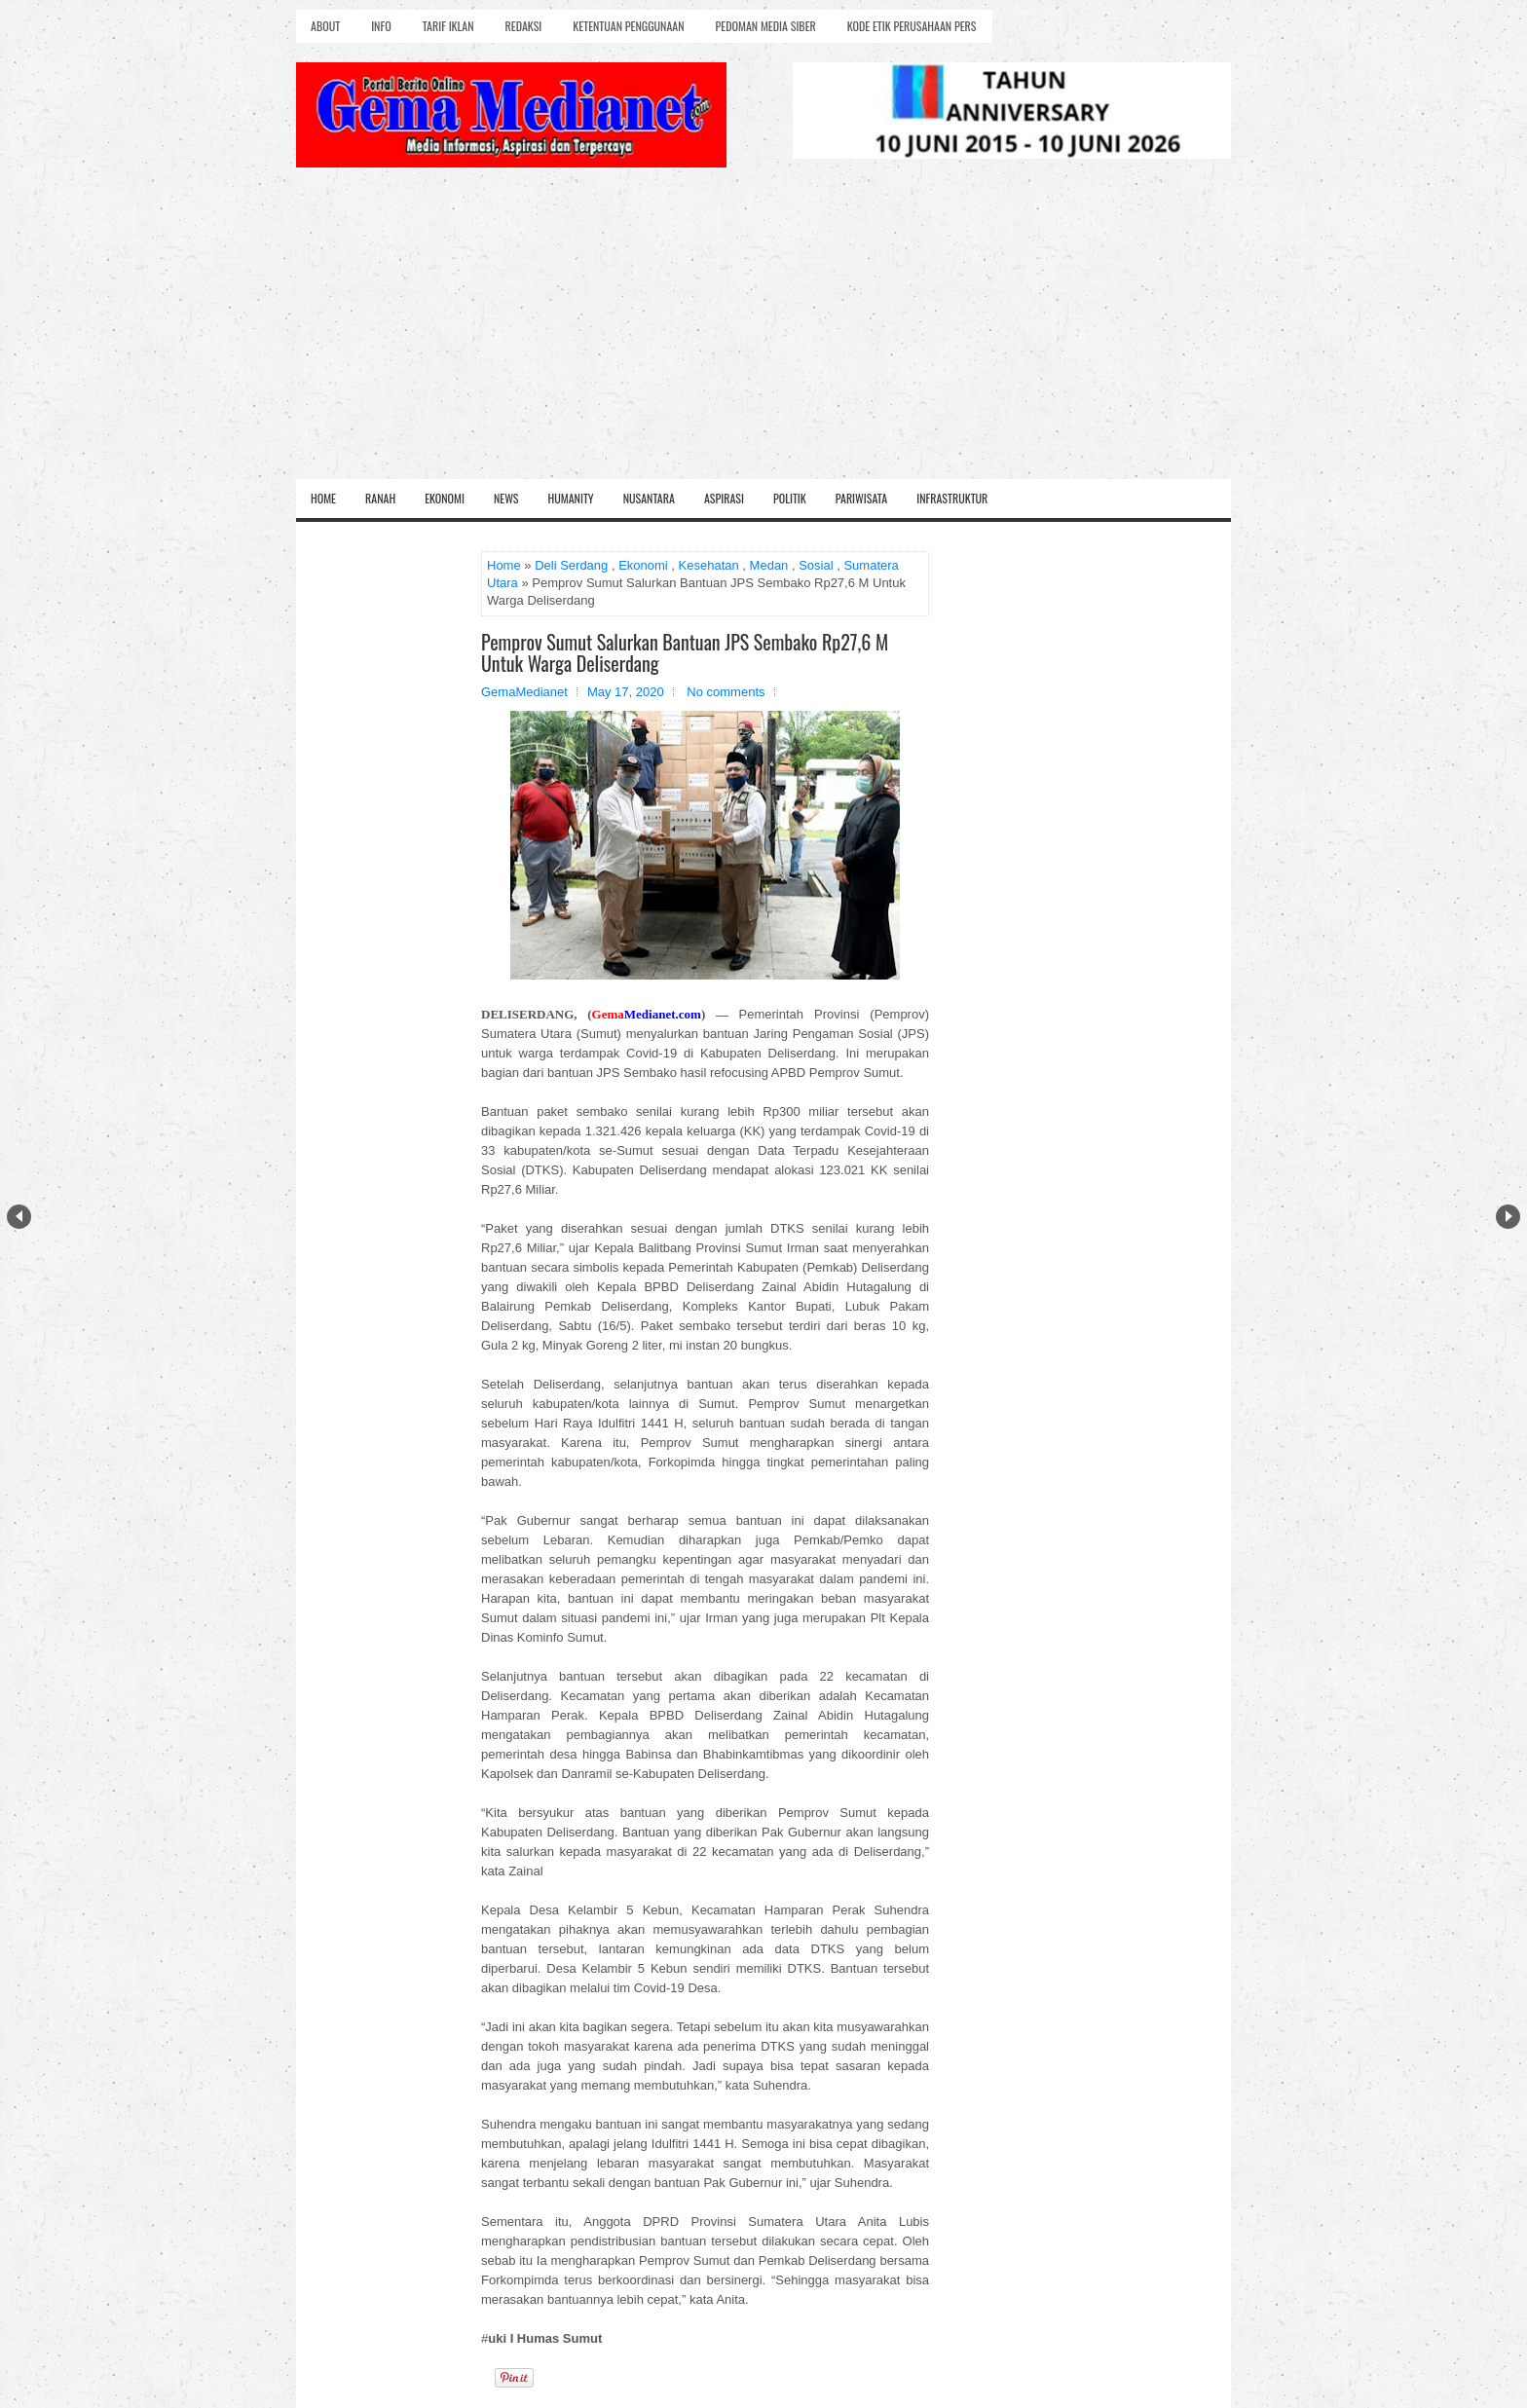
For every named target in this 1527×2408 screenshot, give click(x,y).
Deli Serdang (571, 565)
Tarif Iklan (448, 26)
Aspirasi (724, 498)
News (506, 498)
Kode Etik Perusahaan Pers (912, 26)
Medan (769, 565)
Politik (789, 498)
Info (381, 26)
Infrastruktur (951, 498)
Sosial (816, 565)
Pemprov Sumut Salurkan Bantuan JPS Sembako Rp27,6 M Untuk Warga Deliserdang (684, 652)
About (325, 26)
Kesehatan (709, 565)
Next (1508, 1216)
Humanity (571, 498)
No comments (725, 692)
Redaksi (523, 26)
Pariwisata (861, 498)
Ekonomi (445, 498)
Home (323, 498)
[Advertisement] (763, 333)
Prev (19, 1216)
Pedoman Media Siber (766, 26)
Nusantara (649, 498)
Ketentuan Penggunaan (628, 26)
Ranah (380, 498)
